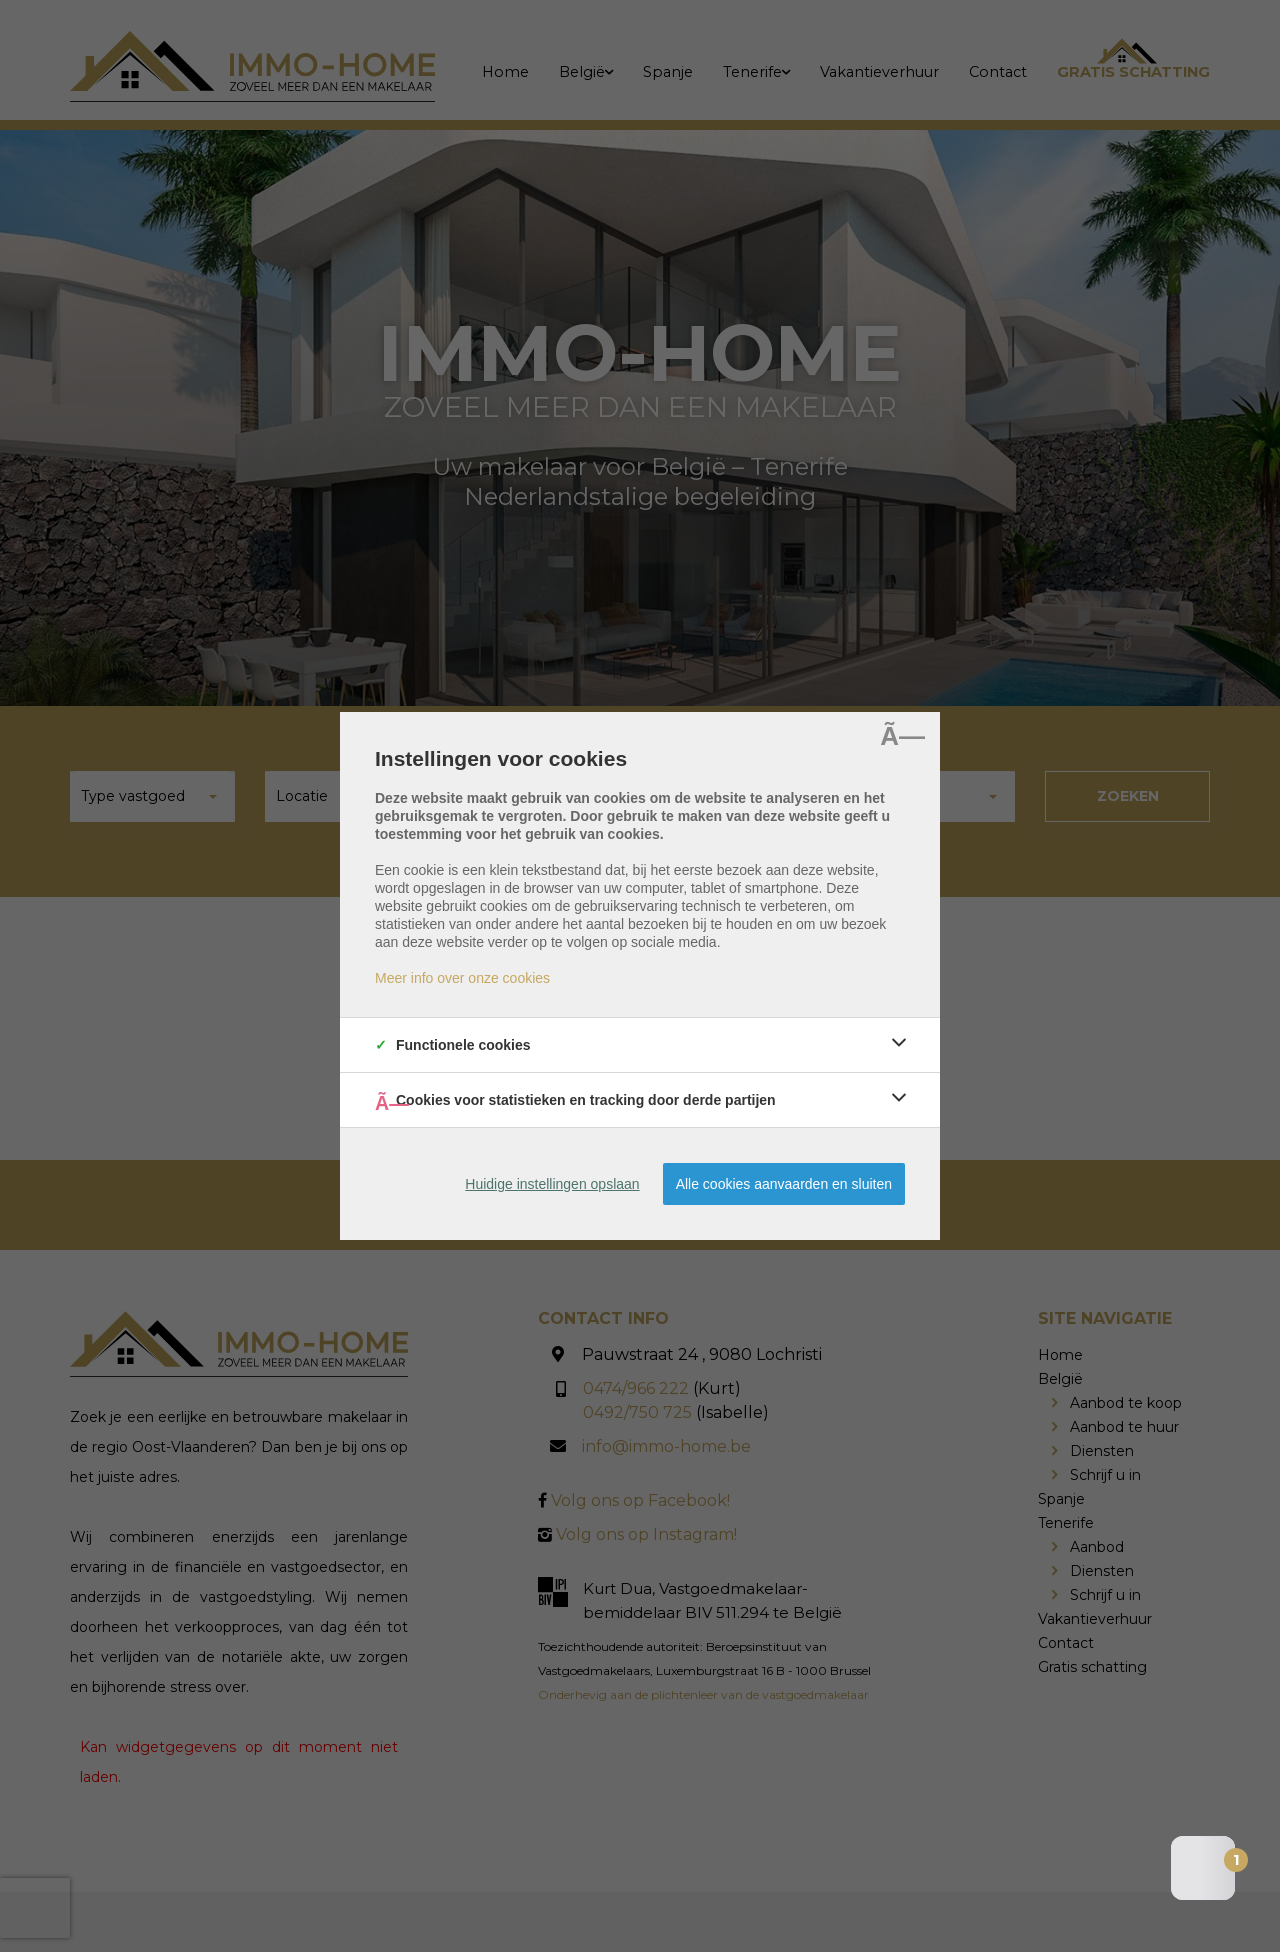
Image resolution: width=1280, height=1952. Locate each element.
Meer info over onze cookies (462, 978)
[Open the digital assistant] (1203, 1868)
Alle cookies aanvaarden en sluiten (784, 1184)
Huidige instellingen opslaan (552, 1184)
